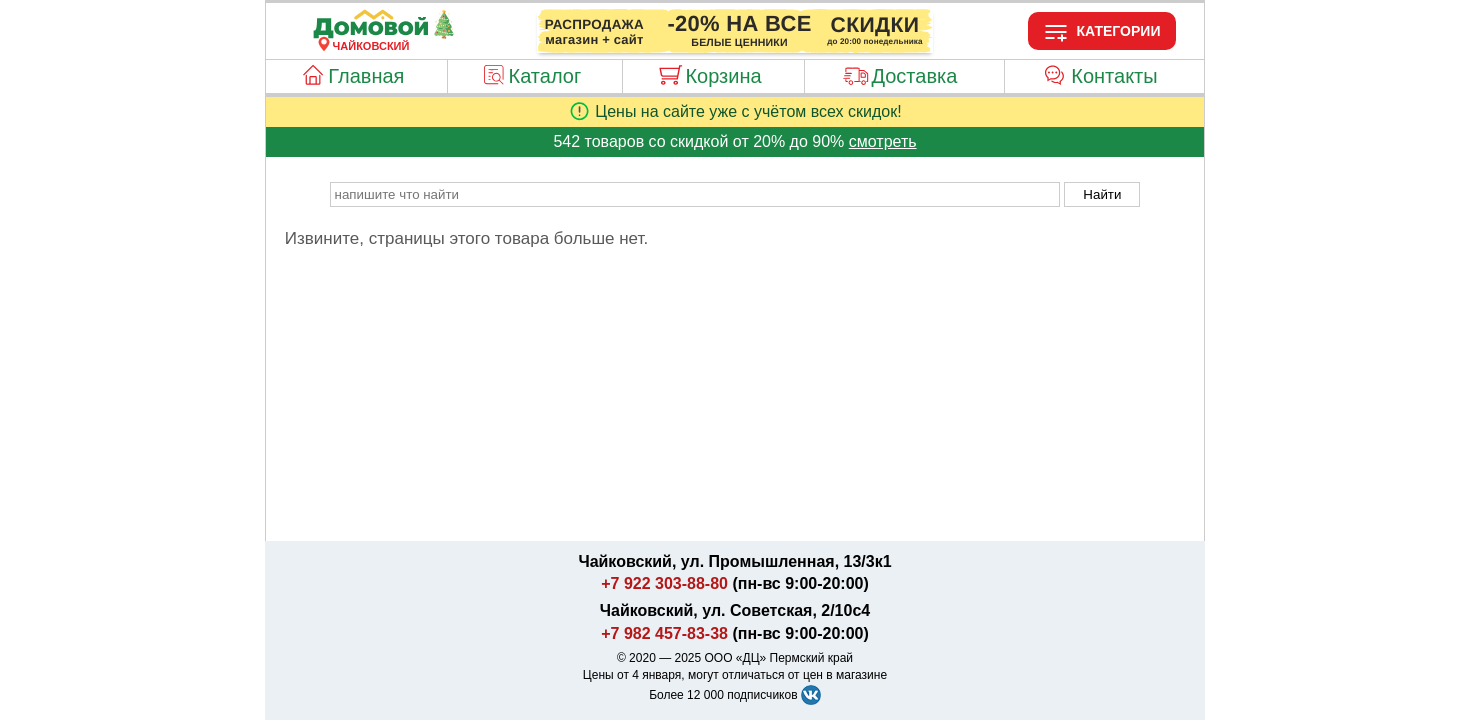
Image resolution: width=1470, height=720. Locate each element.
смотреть (883, 141)
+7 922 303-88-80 (664, 583)
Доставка (914, 76)
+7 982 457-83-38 (664, 633)
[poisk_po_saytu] (695, 194)
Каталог (545, 76)
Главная (366, 76)
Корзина (723, 76)
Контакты (1114, 76)
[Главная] (371, 34)
